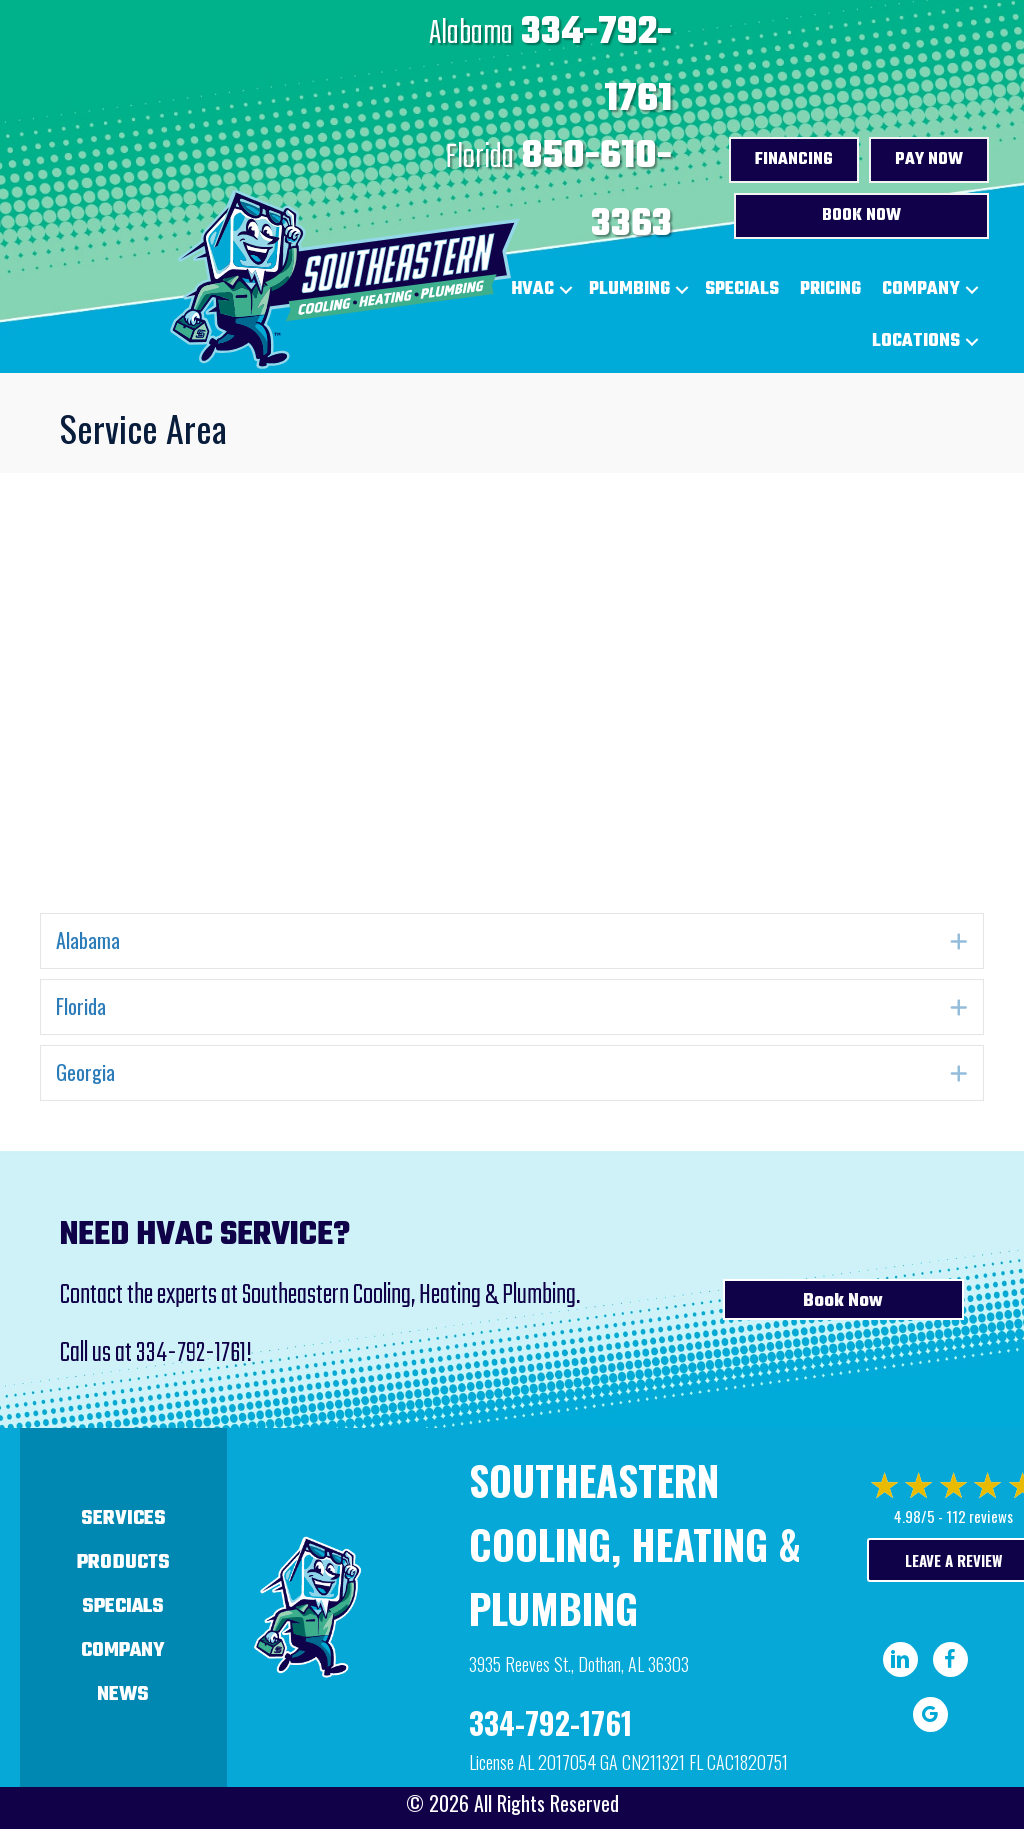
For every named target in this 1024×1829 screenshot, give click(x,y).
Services (123, 1518)
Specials (742, 289)
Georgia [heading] (85, 1072)
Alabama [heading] (88, 940)
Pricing (830, 289)
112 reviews (979, 1516)
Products (123, 1562)
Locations (916, 341)
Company (921, 289)
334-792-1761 (191, 1353)
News (123, 1694)
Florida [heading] (81, 1006)
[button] (682, 290)
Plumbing (629, 289)
